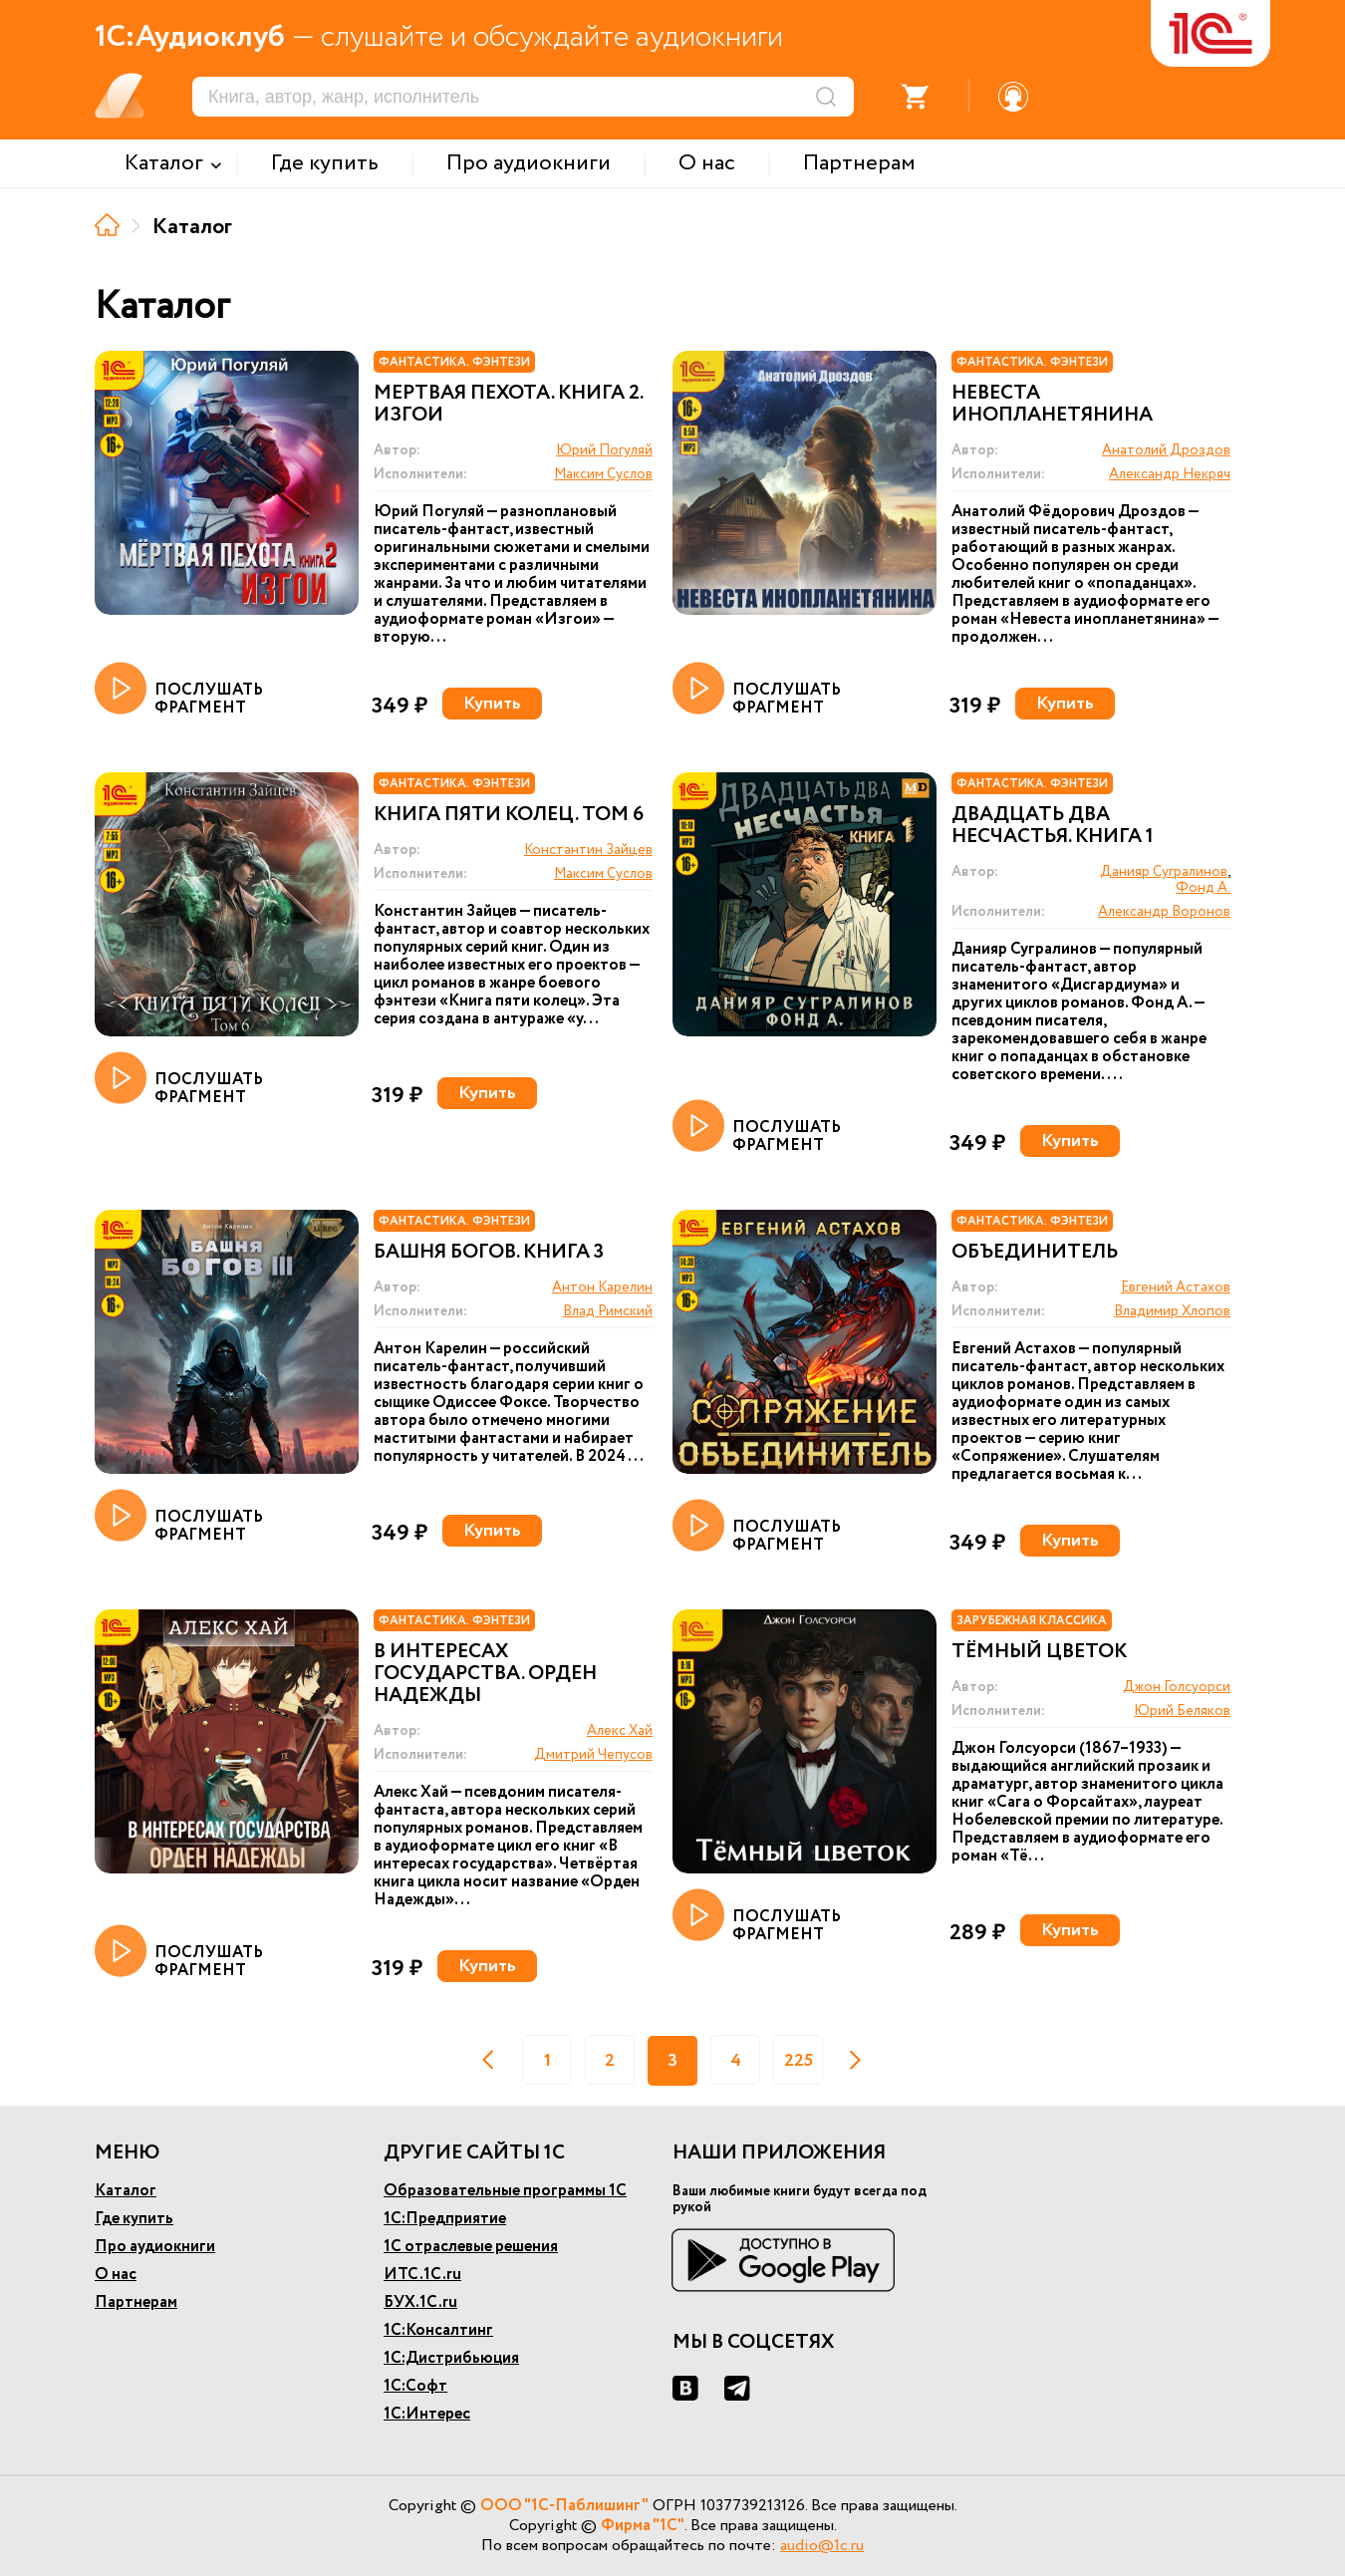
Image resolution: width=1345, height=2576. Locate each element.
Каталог (125, 2190)
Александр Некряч (1169, 474)
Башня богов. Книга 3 (489, 1253)
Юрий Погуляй (604, 450)
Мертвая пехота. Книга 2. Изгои (508, 405)
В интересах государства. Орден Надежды (485, 1674)
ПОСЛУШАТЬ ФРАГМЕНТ (179, 689)
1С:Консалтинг (438, 2330)
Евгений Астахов (1175, 1287)
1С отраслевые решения (471, 2246)
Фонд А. (1203, 888)
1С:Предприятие (445, 2218)
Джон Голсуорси (1176, 1687)
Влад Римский (608, 1311)
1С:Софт (415, 2386)
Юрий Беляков (1182, 1711)
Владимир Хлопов (1172, 1311)
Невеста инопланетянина (1052, 405)
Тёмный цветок (1039, 1652)
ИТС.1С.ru (422, 2274)
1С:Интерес (427, 2414)
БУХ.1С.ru (420, 2302)
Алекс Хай (620, 1731)
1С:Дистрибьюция (451, 2358)
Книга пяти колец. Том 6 (509, 815)
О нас (115, 2274)
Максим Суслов (603, 474)
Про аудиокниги (155, 2246)
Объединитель (1034, 1253)
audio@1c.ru (822, 2545)
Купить (492, 703)
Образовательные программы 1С (505, 2190)
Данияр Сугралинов (1163, 872)
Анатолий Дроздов (1166, 450)
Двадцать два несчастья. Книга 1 (1052, 826)
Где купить (134, 2218)
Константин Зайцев (588, 850)
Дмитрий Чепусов (593, 1755)
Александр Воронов (1164, 912)
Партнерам (136, 2302)
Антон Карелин (602, 1287)
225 (798, 2061)
